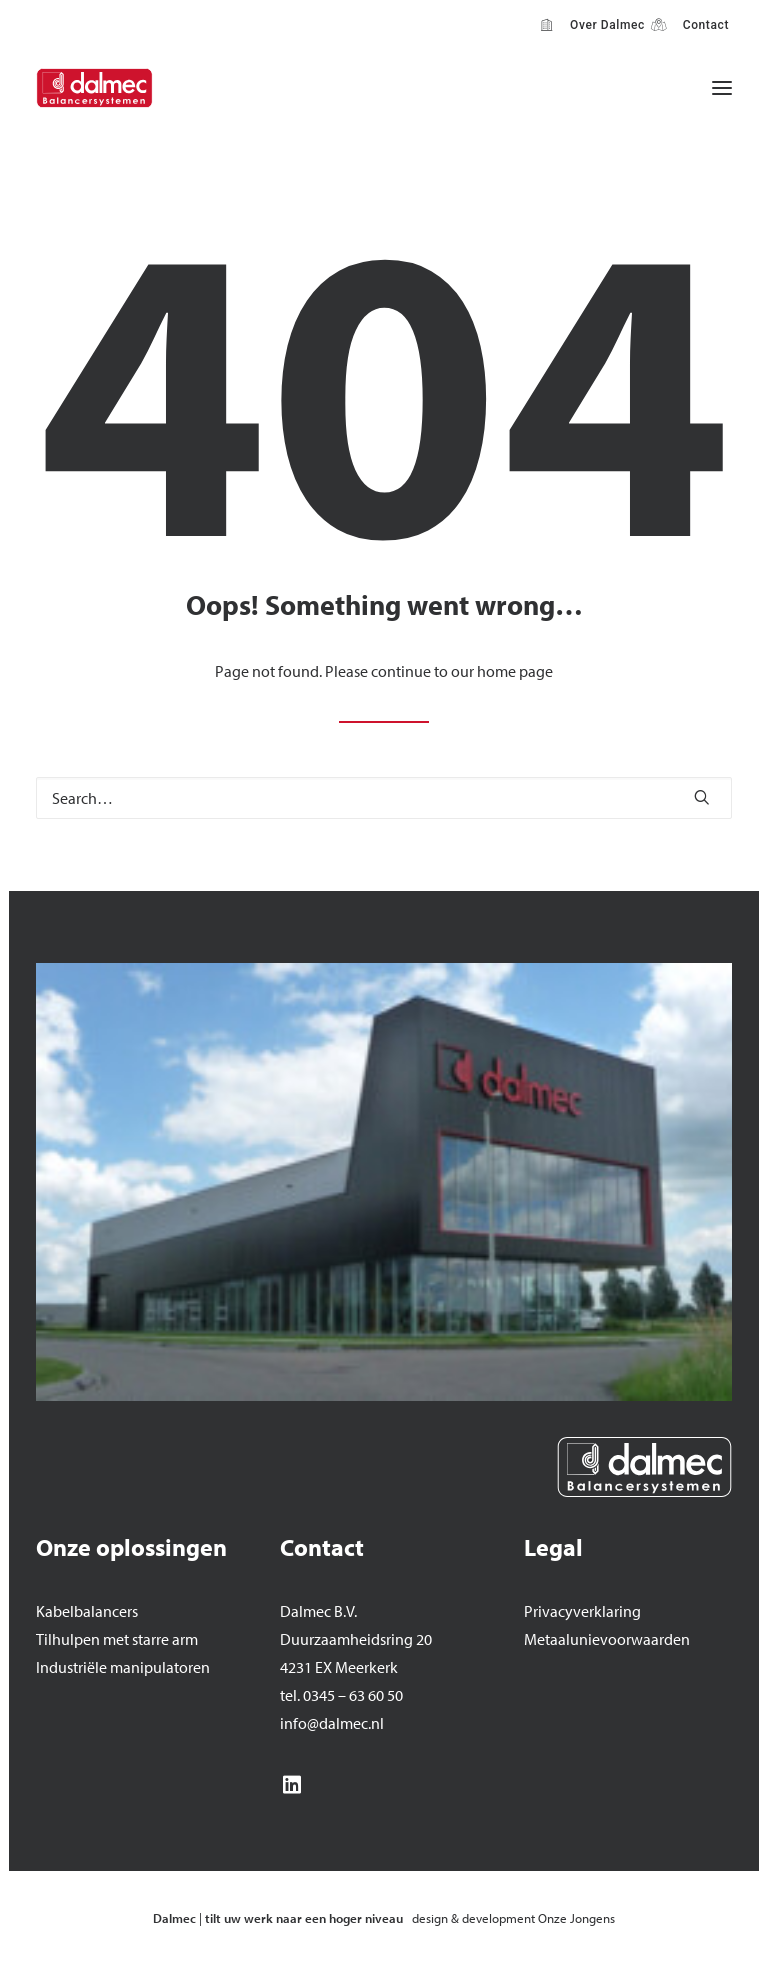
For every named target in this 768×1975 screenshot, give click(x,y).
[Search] (384, 798)
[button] (722, 88)
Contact (702, 25)
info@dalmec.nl (332, 1723)
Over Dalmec (604, 25)
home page (515, 671)
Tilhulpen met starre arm (117, 1639)
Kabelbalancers (87, 1611)
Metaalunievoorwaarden (607, 1639)
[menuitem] (593, 25)
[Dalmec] (94, 88)
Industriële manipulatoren (123, 1667)
